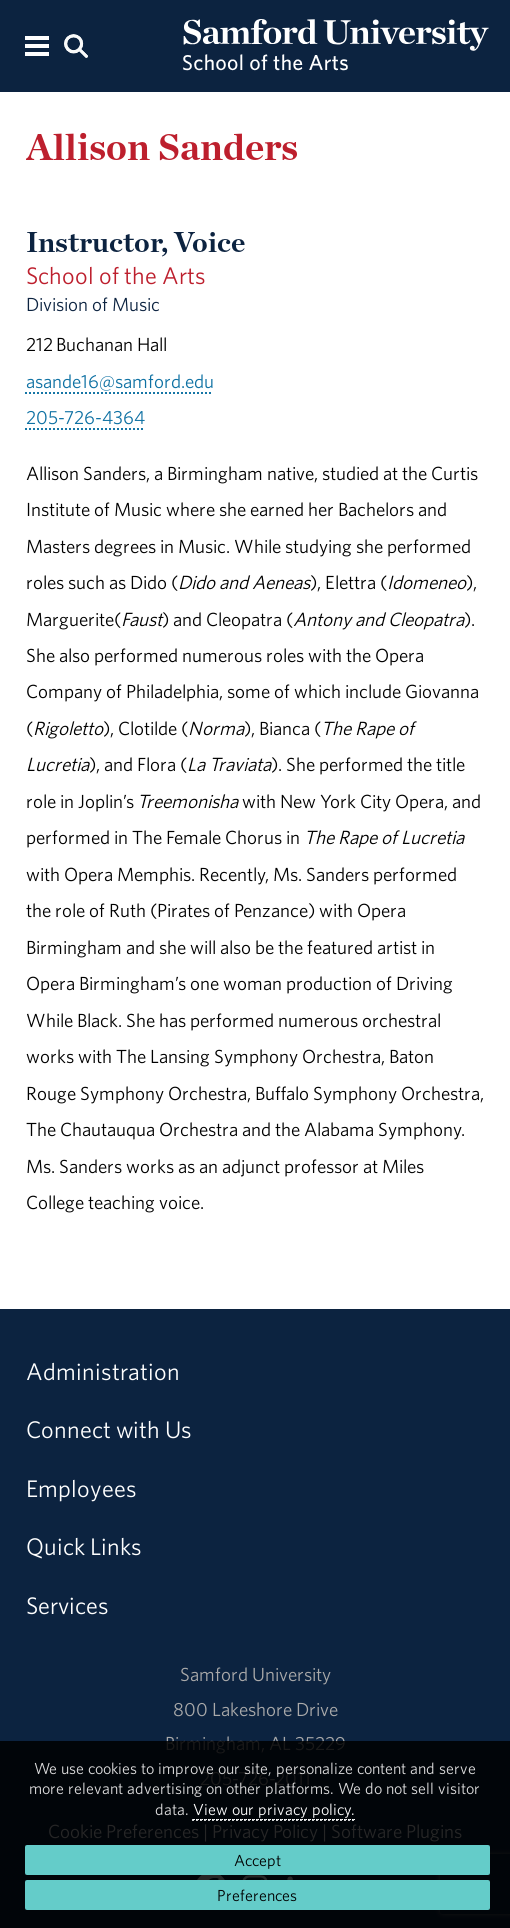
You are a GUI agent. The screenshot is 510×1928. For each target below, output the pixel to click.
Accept (257, 1860)
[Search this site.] (76, 44)
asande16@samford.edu (120, 381)
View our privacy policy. (274, 1809)
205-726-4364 (85, 417)
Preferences (257, 1895)
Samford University (255, 1674)
